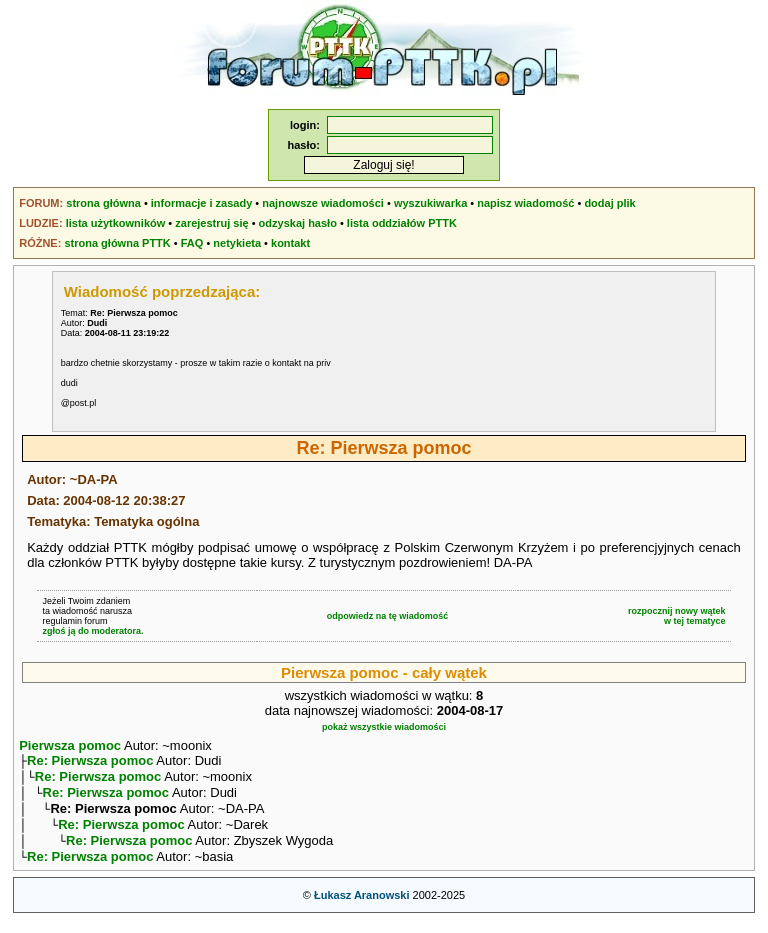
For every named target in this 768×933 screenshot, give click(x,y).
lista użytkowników (116, 223)
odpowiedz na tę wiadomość (388, 616)
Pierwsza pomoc (70, 745)
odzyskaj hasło (298, 223)
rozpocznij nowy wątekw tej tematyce (677, 616)
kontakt (290, 243)
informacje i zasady (202, 203)
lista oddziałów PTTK (402, 223)
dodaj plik (609, 203)
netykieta (237, 243)
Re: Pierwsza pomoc (90, 762)
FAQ (192, 243)
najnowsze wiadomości (323, 203)
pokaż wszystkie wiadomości (384, 727)
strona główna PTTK (117, 243)
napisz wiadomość (525, 203)
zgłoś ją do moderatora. (92, 631)
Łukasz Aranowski (362, 909)
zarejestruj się (211, 223)
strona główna (103, 203)
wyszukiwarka (430, 203)
